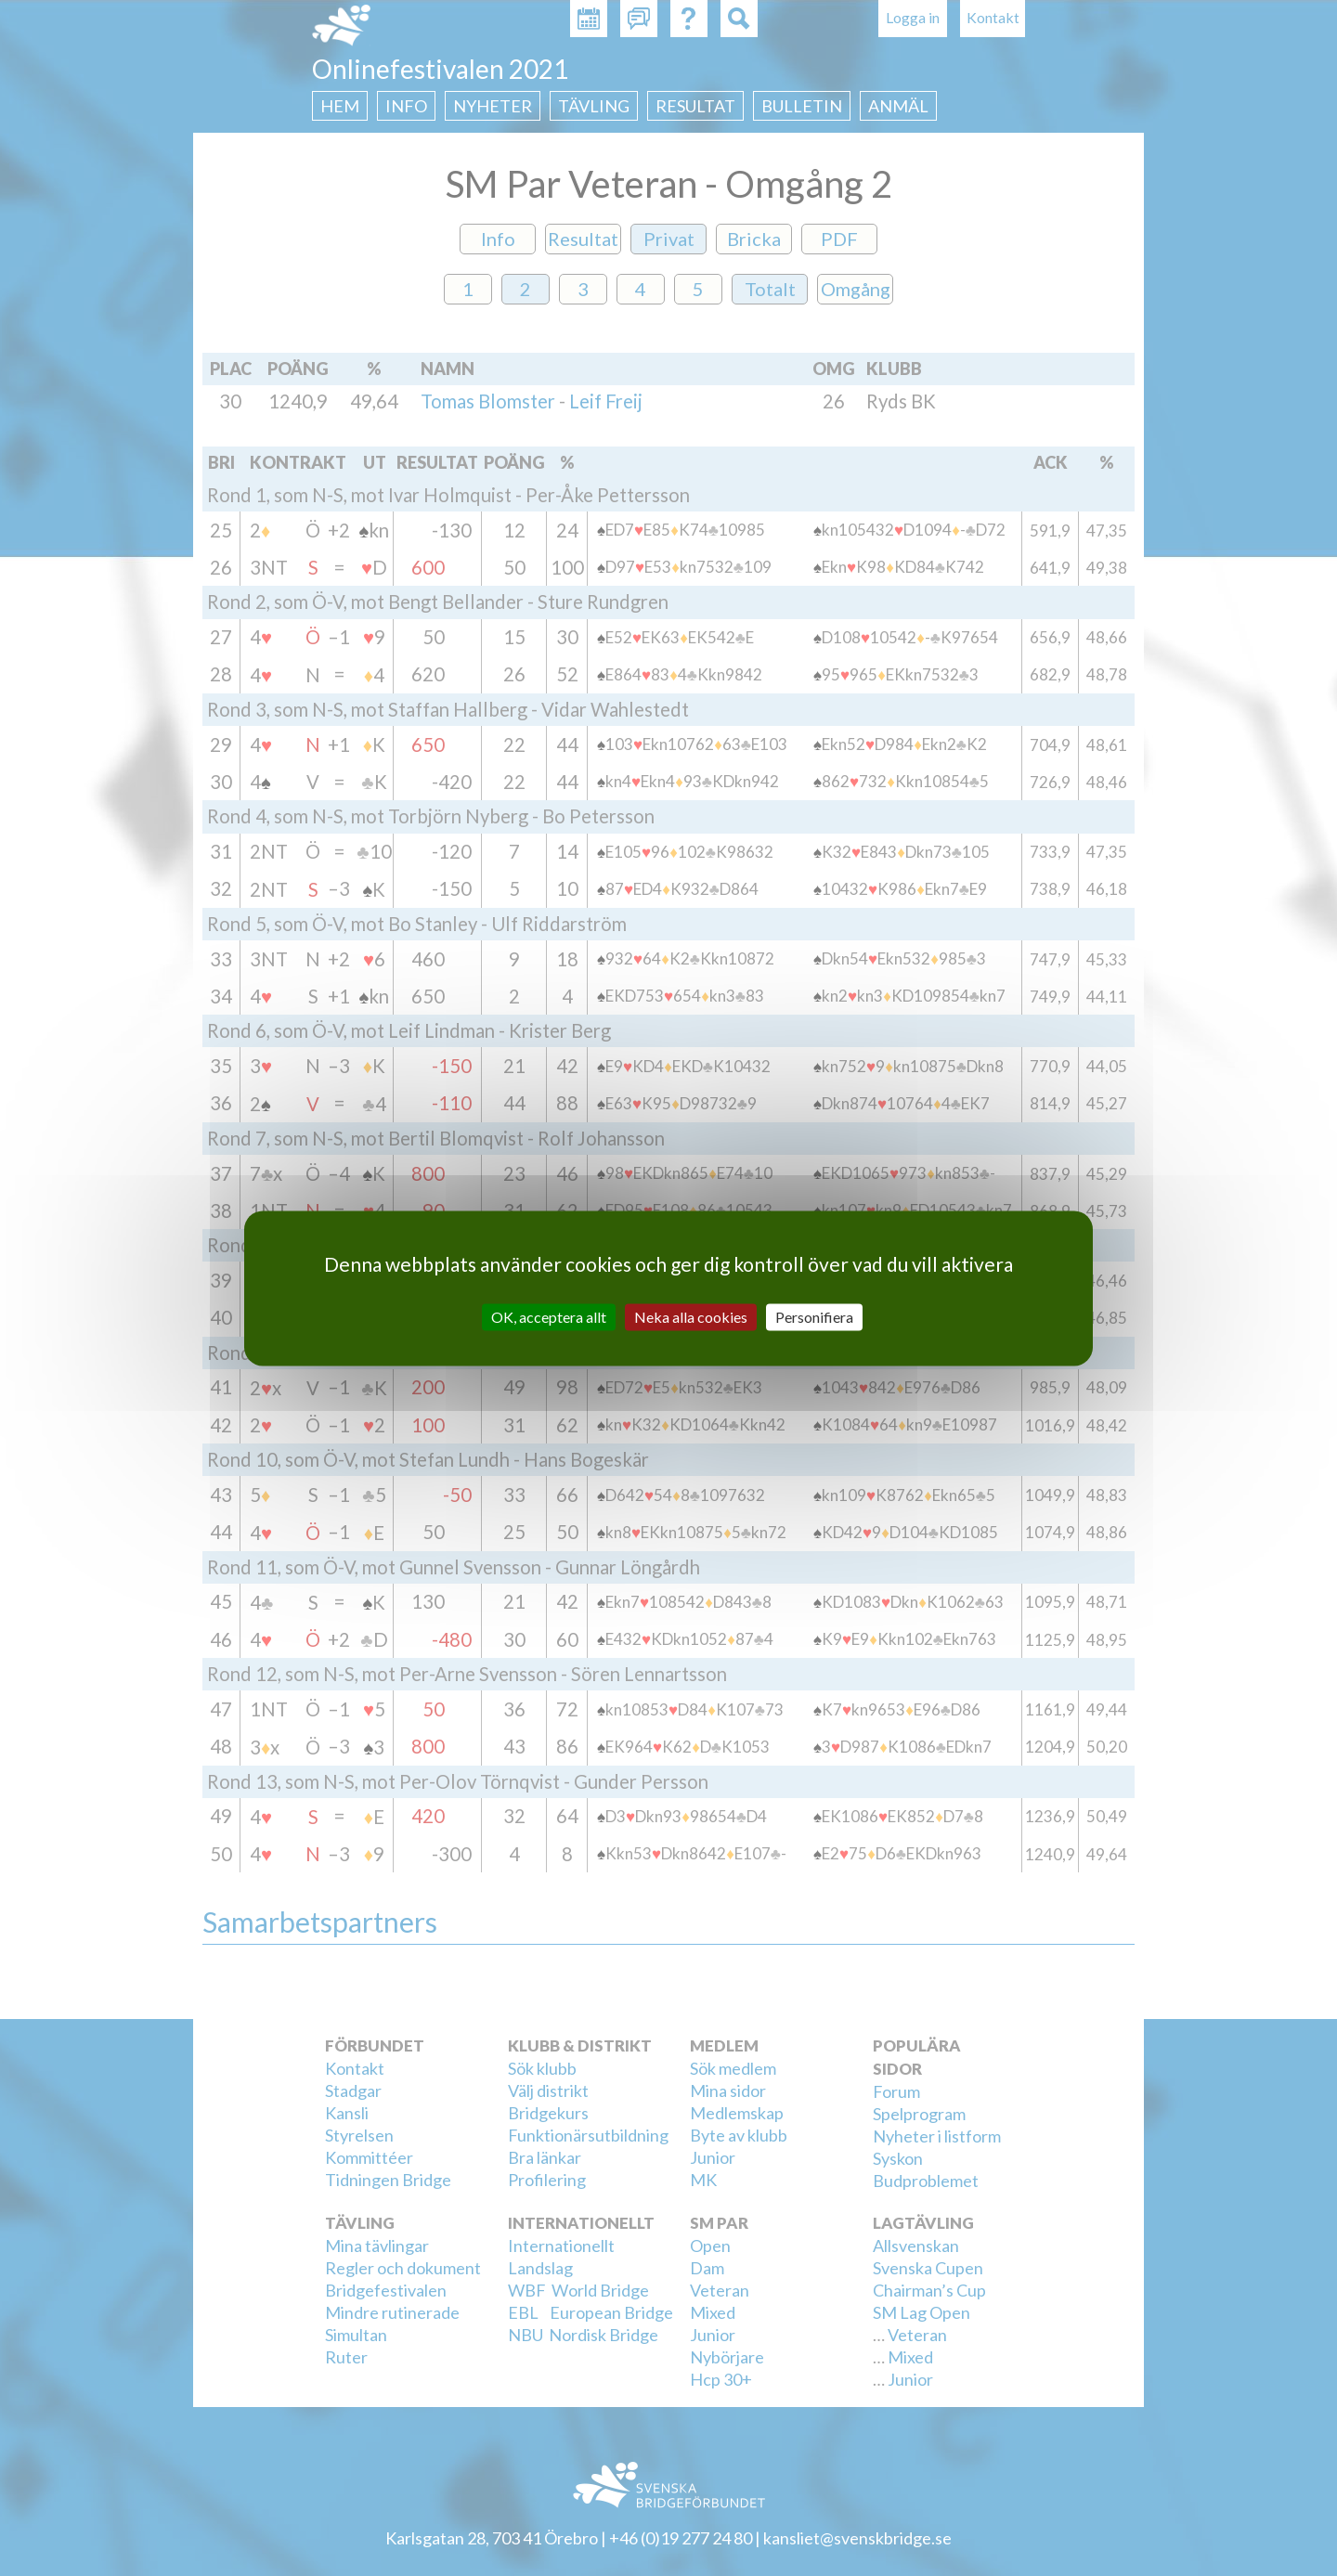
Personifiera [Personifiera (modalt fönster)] (814, 1317)
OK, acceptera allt (548, 1317)
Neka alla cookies (690, 1317)
